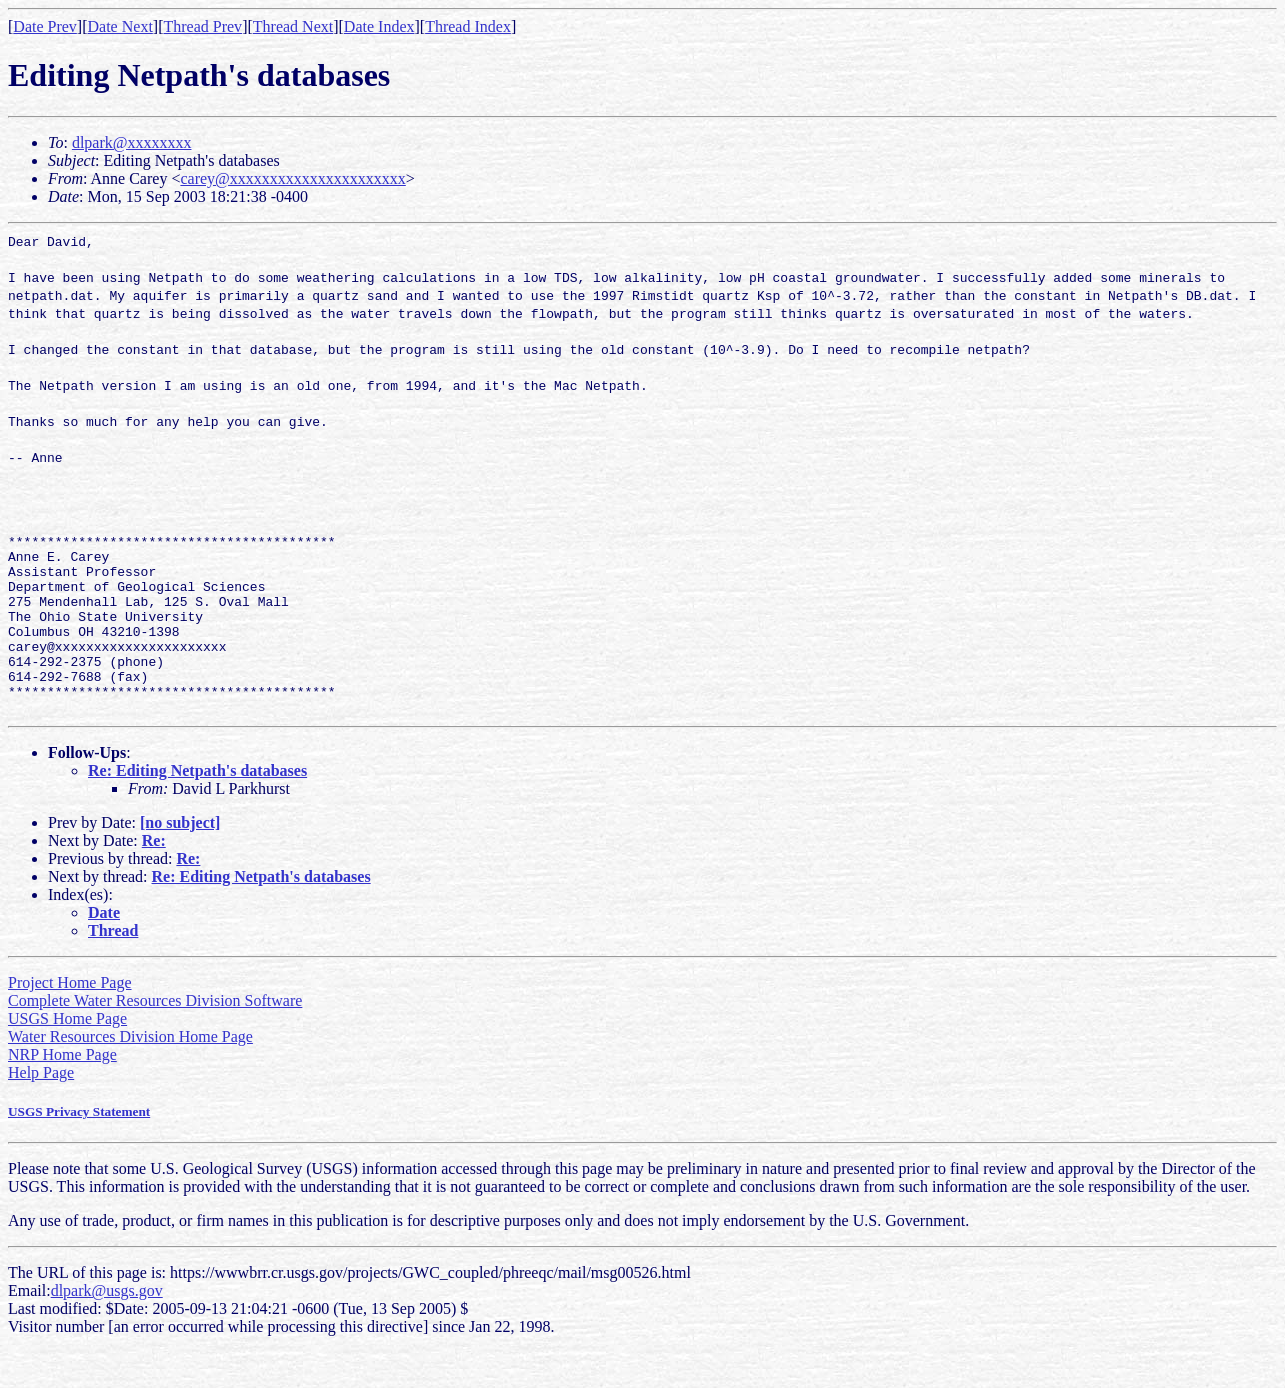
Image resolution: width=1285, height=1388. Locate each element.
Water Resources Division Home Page (130, 1072)
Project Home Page (70, 1018)
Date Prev (45, 26)
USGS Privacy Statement (79, 1147)
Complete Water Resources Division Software (155, 1036)
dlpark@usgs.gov (107, 1326)
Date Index (379, 26)
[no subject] (180, 858)
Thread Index (468, 26)
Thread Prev (202, 26)
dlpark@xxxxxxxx (132, 142)
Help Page (41, 1108)
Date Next (120, 26)
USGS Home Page (67, 1054)
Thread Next (293, 26)
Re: (154, 876)
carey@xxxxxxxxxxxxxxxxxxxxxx (292, 178)
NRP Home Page (62, 1090)
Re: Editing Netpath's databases (197, 806)
